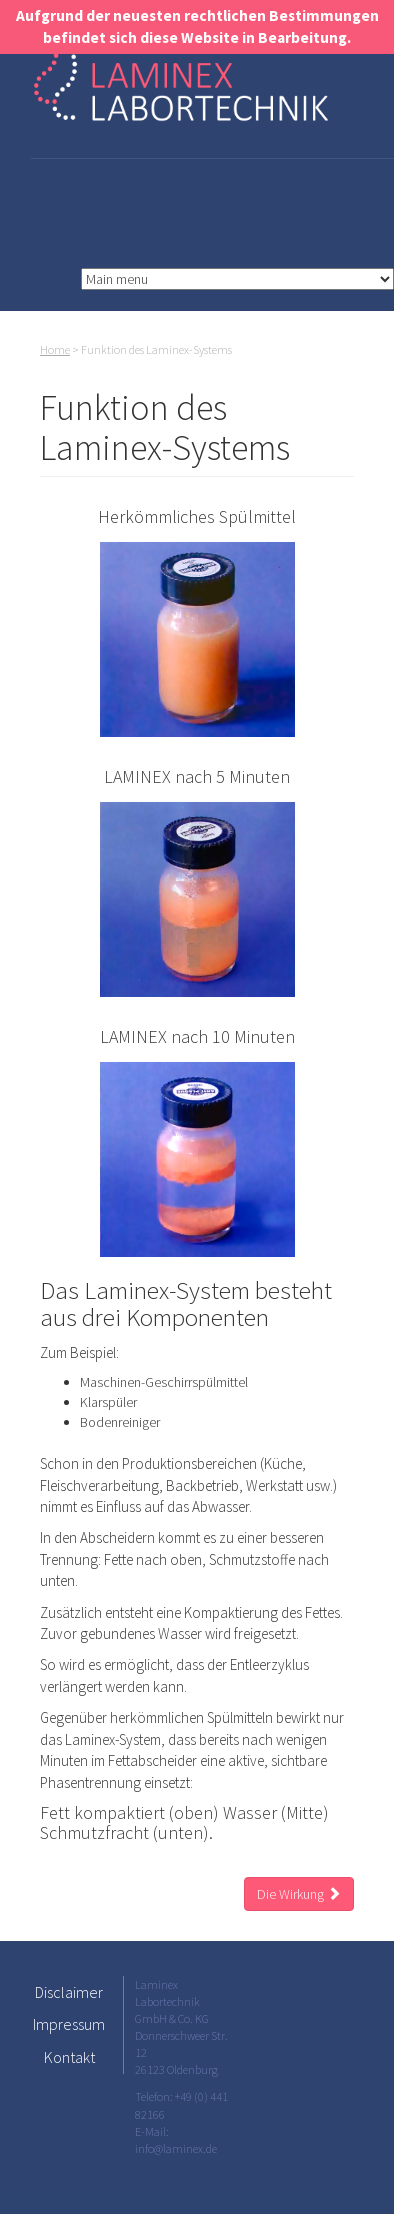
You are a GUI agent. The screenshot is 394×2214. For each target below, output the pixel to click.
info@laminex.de (176, 2148)
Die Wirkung (299, 1894)
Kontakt (69, 2057)
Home (55, 349)
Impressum (69, 2024)
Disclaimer (69, 1992)
